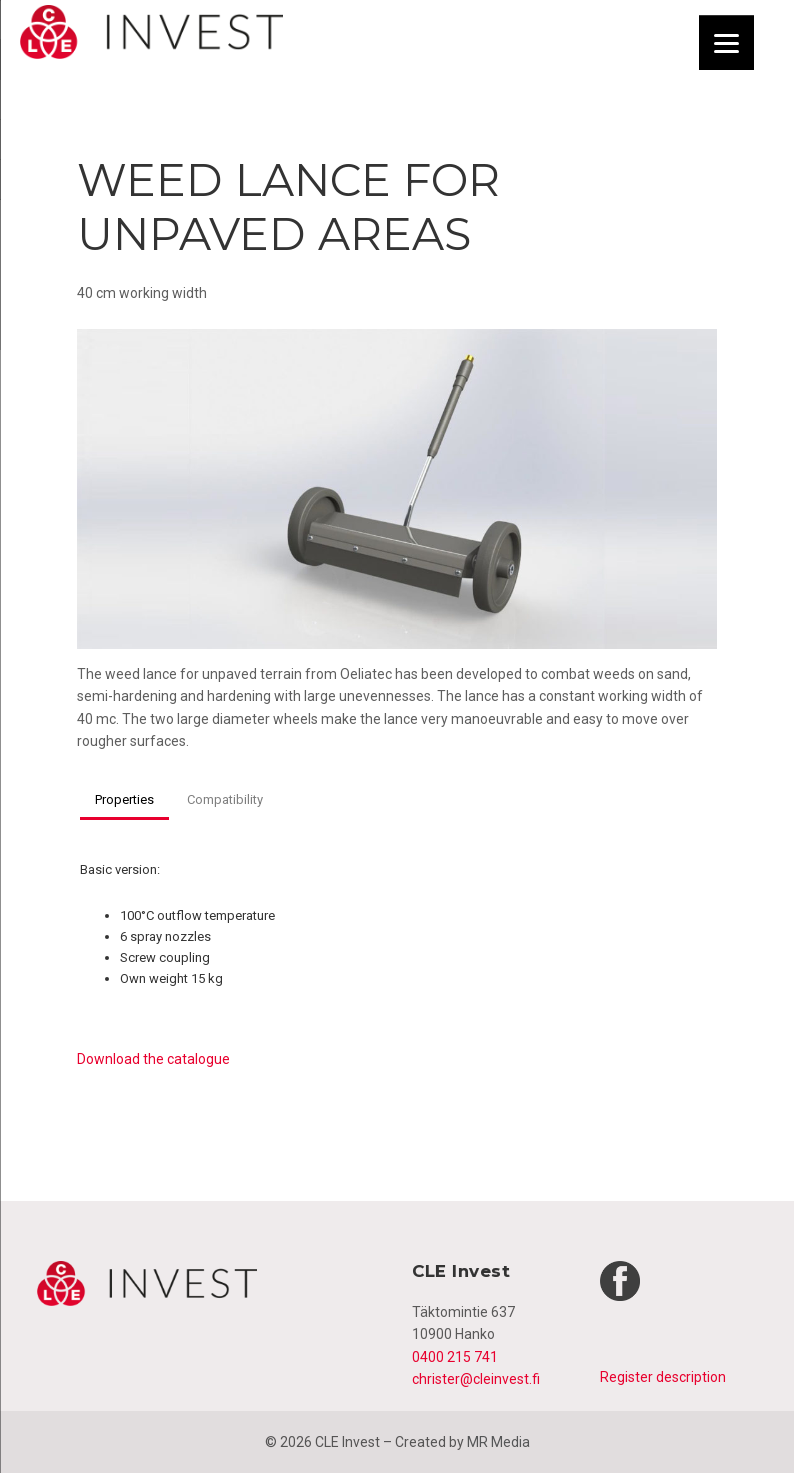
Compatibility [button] (225, 799)
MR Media (498, 1442)
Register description (663, 1377)
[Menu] (726, 42)
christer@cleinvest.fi (476, 1379)
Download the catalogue (153, 1059)
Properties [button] (124, 799)
